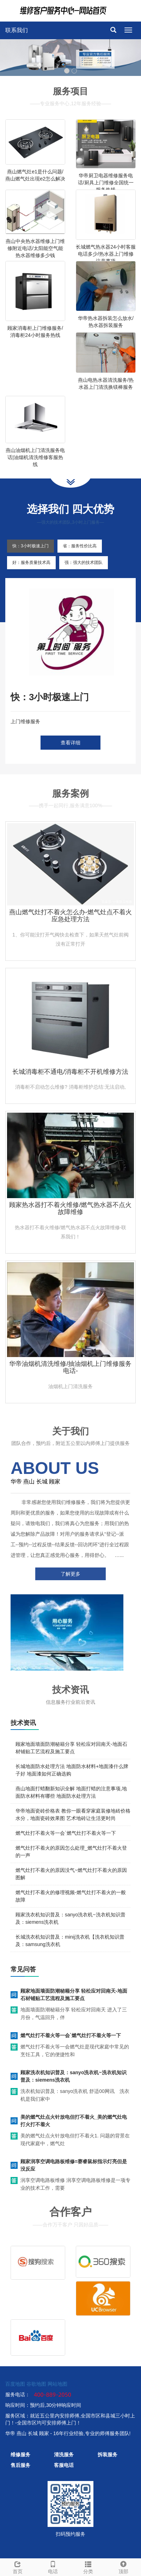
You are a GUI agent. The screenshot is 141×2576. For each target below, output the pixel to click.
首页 (17, 2566)
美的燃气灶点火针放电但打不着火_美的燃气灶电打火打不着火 (73, 2120)
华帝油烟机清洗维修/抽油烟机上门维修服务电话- (70, 1367)
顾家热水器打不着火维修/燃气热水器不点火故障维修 (70, 1208)
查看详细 (70, 742)
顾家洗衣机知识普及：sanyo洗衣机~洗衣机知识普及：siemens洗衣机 (73, 2076)
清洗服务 (64, 2454)
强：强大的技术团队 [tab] (84, 562)
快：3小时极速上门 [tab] (30, 545)
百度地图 (15, 2384)
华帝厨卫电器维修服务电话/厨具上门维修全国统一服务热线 (106, 182)
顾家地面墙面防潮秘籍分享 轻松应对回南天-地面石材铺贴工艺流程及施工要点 (73, 1994)
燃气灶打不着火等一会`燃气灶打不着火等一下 (66, 1833)
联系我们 (16, 30)
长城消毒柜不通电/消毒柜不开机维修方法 (70, 1071)
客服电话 (64, 2465)
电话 (52, 2566)
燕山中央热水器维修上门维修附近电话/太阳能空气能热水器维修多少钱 (35, 248)
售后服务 (20, 2465)
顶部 (123, 2566)
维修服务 (20, 2454)
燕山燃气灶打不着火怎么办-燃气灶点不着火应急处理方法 (70, 916)
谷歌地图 (36, 2384)
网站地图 (57, 2384)
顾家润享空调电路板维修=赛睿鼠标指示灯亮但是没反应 (73, 2165)
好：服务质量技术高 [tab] (31, 562)
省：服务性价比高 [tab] (80, 545)
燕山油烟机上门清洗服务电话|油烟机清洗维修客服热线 (35, 457)
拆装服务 (107, 2454)
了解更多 (70, 1574)
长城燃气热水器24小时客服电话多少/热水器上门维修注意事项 (106, 254)
